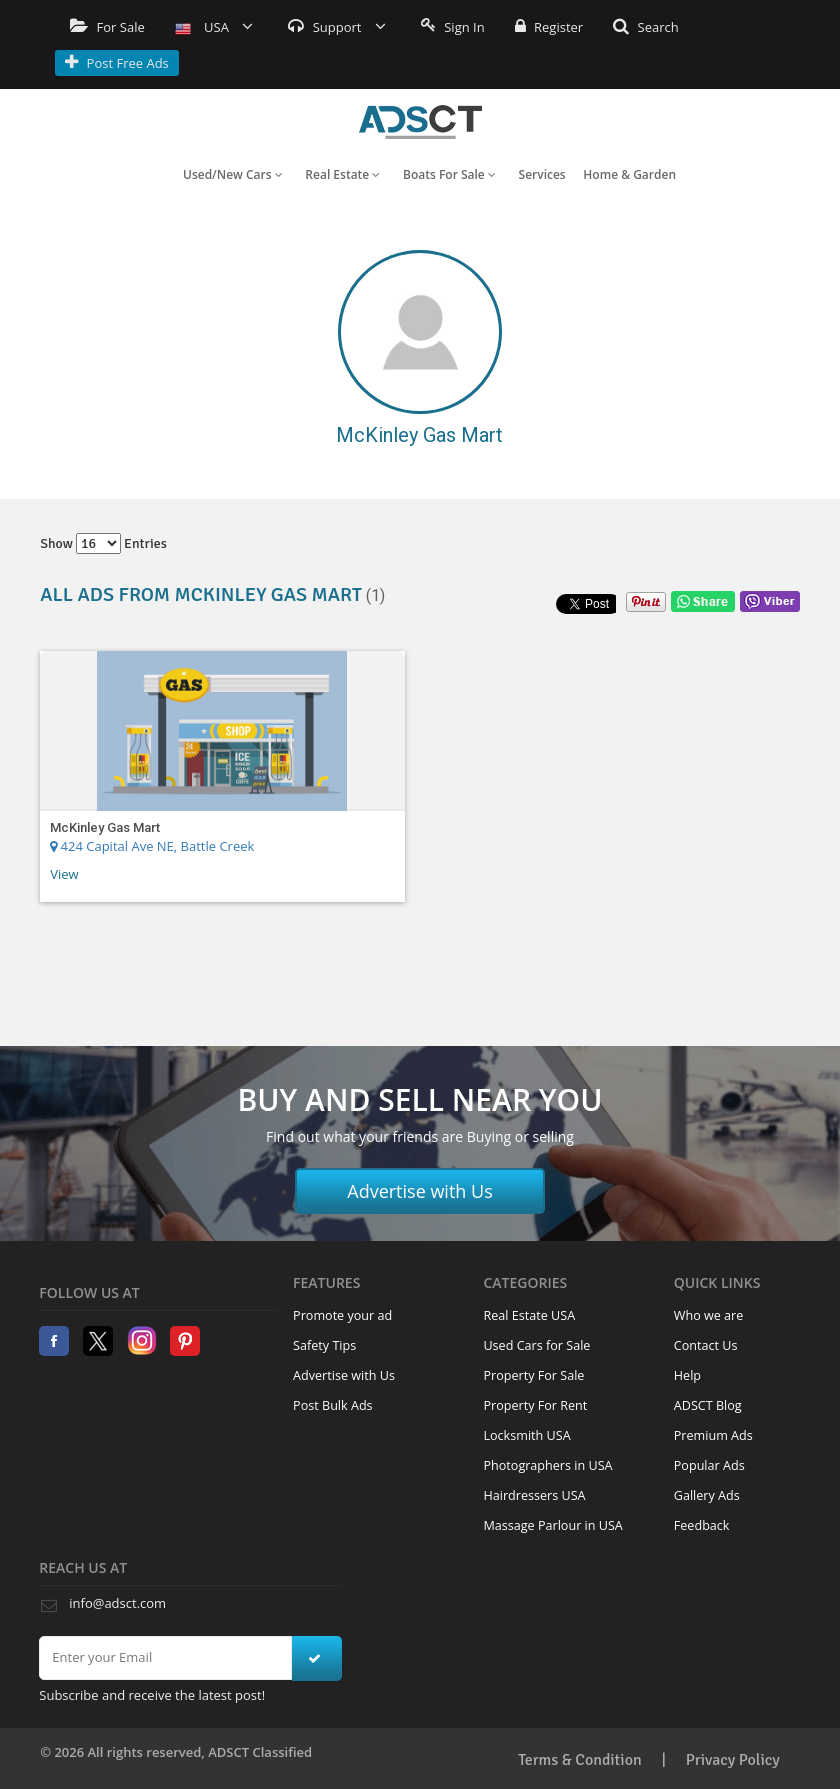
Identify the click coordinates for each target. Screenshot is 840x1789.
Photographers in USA (547, 1465)
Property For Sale (533, 1375)
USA (214, 27)
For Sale (107, 27)
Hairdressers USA (534, 1495)
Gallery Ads (707, 1495)
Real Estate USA (529, 1315)
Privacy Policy (733, 1760)
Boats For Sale (449, 174)
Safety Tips (324, 1345)
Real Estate (342, 174)
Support (337, 27)
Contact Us (706, 1345)
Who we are (709, 1315)
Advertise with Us (420, 1191)
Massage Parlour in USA (552, 1525)
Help (687, 1375)
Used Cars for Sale (536, 1345)
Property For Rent (535, 1405)
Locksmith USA (526, 1435)
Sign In (453, 27)
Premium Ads (713, 1435)
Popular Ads (709, 1465)
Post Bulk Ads (333, 1405)
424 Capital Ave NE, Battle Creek (152, 846)
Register (549, 27)
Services (542, 174)
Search (646, 27)
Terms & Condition (580, 1760)
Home (420, 122)
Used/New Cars (233, 174)
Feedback (702, 1525)
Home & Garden (629, 174)
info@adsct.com (117, 1603)
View (64, 874)
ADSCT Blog (708, 1405)
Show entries (103, 543)
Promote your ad (342, 1315)
